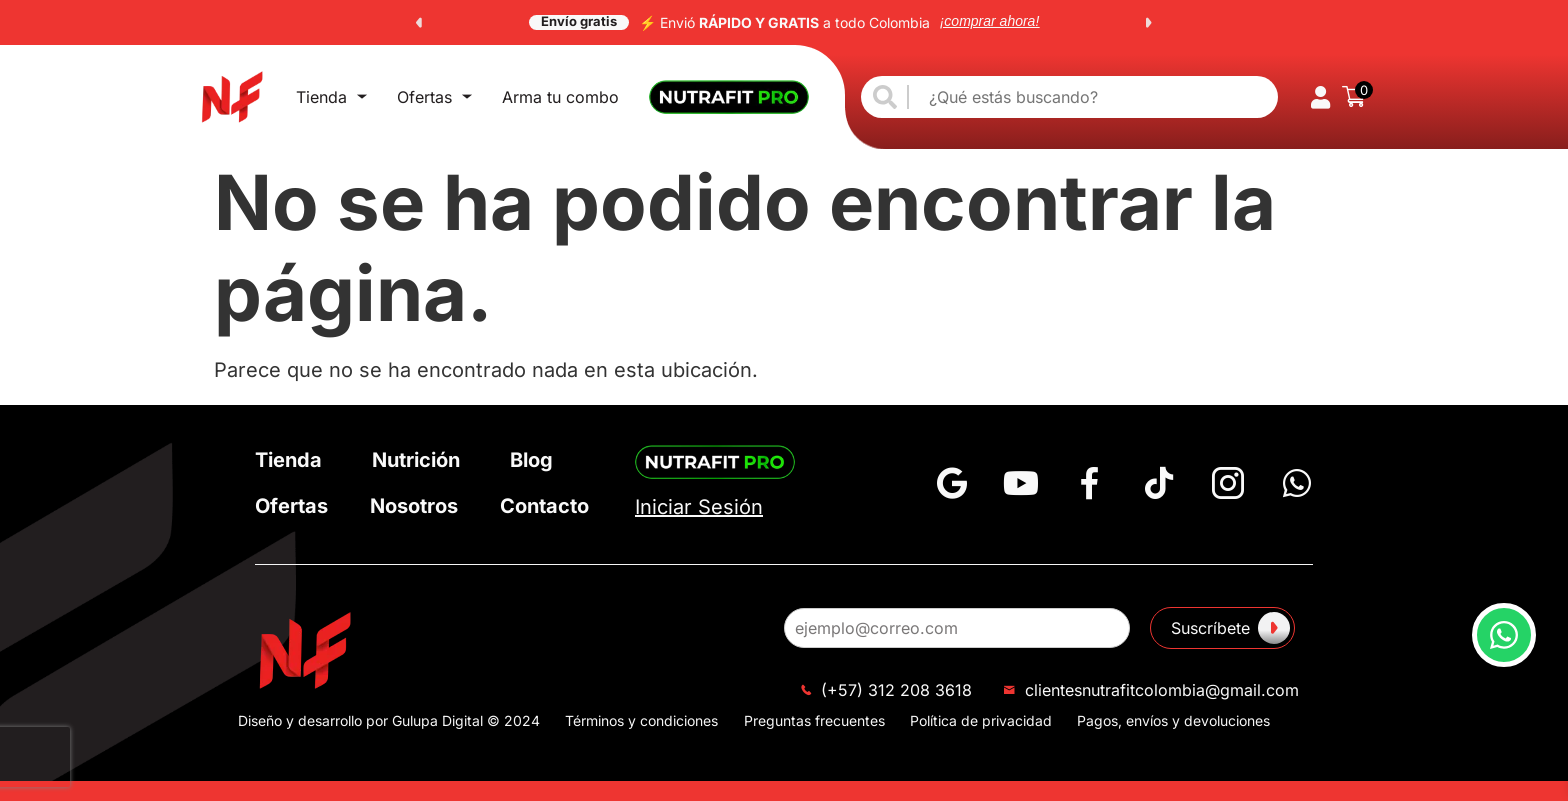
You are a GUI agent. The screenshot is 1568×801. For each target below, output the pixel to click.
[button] (419, 23)
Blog (531, 460)
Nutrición (416, 460)
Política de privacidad (981, 720)
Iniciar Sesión (699, 507)
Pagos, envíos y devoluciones (1173, 720)
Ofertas (434, 97)
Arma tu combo (560, 97)
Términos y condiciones (641, 720)
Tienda (331, 97)
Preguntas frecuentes (814, 720)
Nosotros (414, 506)
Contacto (544, 506)
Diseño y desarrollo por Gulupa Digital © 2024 (389, 720)
